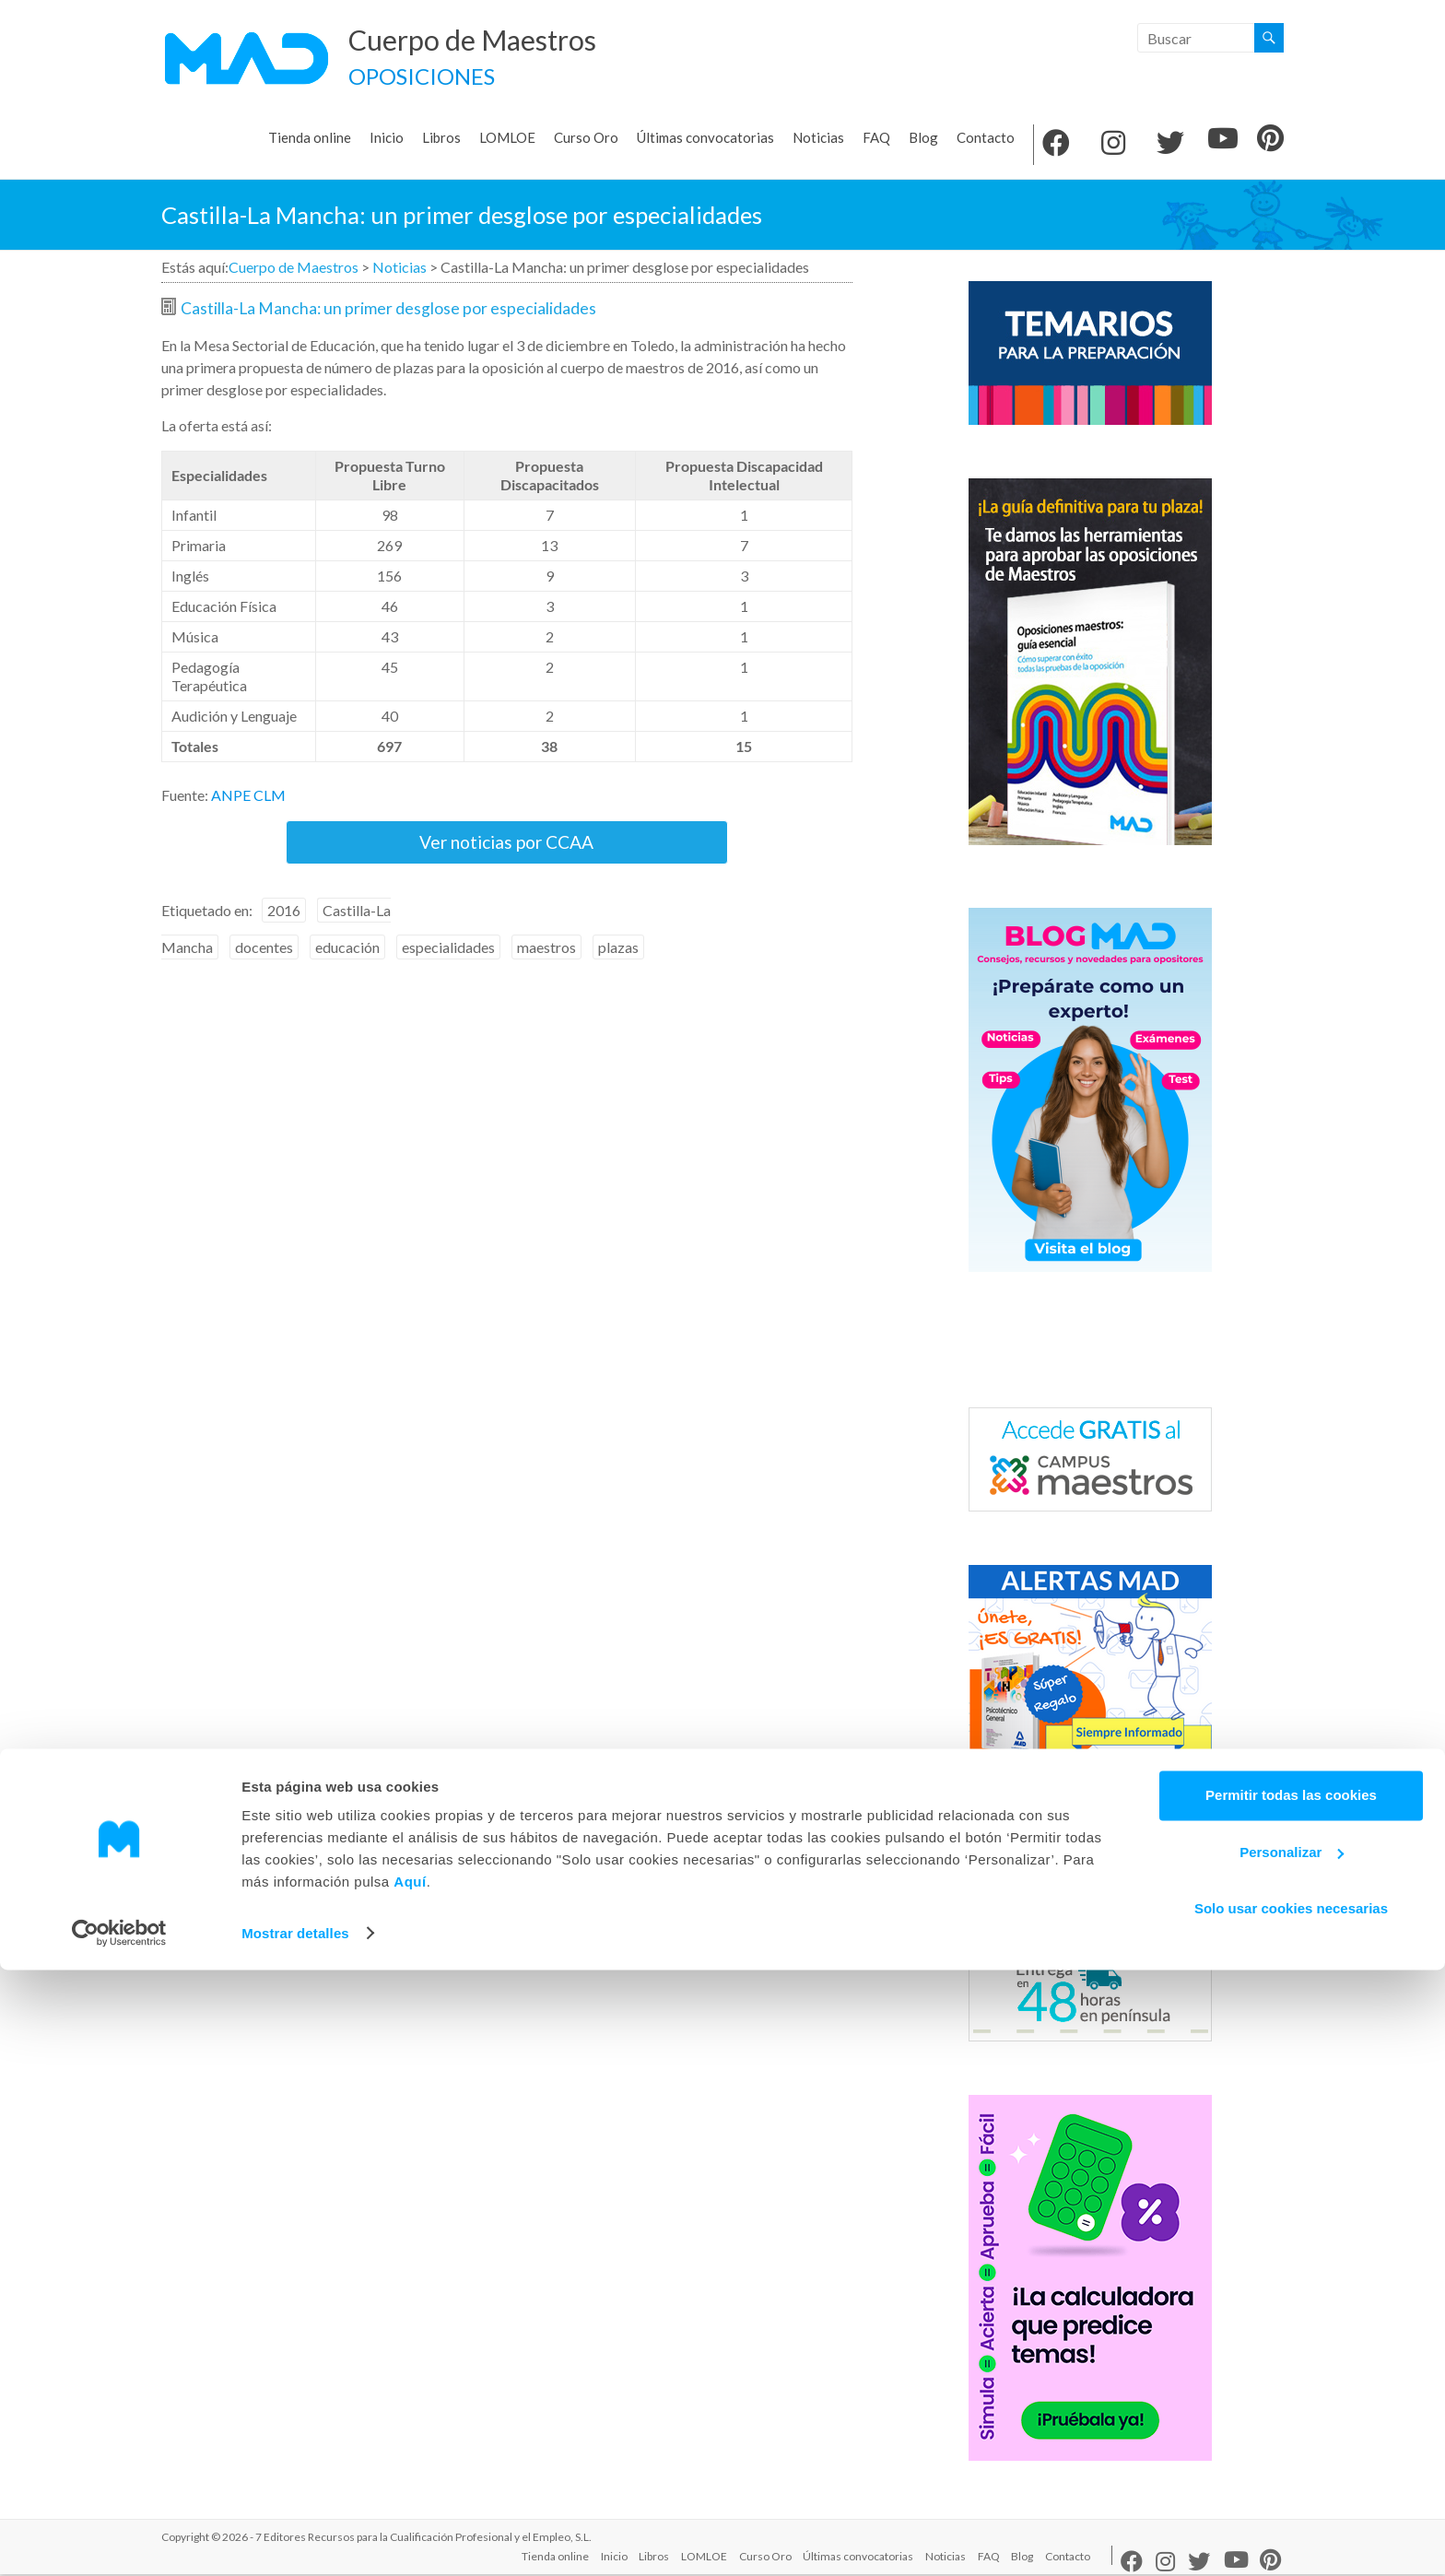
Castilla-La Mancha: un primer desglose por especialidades (388, 310)
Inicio (387, 139)
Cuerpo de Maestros (497, 39)
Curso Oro (586, 139)
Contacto (986, 139)
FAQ (876, 139)
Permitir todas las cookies (1291, 2402)
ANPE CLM (248, 797)
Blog (923, 139)
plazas (618, 969)
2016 (283, 932)
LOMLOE (507, 139)
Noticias (818, 139)
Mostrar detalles (295, 2539)
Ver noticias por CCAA (507, 854)
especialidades (448, 969)
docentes (264, 969)
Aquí (410, 2489)
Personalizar (1291, 2458)
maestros (546, 969)
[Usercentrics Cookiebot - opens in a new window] (119, 2540)
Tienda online (309, 139)
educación (347, 969)
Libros (441, 139)
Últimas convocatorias (705, 139)
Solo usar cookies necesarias (1291, 2515)
